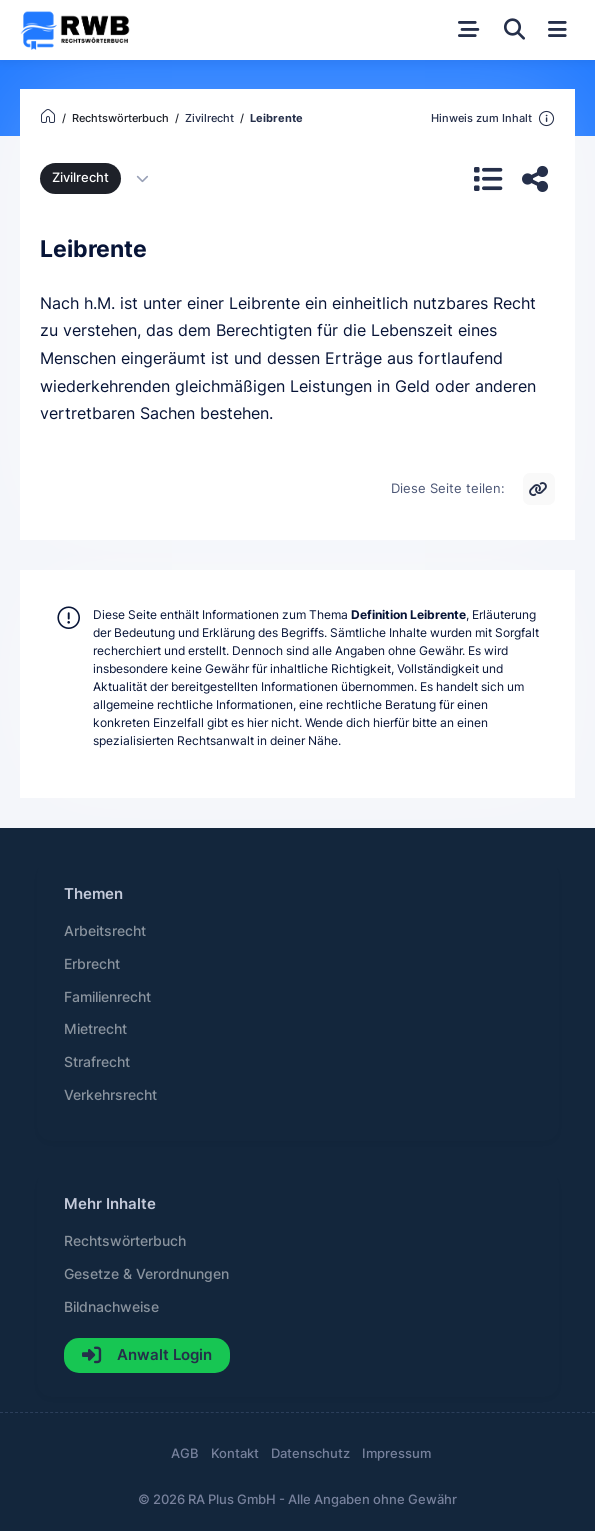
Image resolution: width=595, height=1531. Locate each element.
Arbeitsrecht (105, 931)
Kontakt (235, 1453)
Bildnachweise (111, 1307)
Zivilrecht (80, 177)
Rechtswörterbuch (125, 1241)
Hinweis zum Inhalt (493, 118)
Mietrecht (95, 1029)
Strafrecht (97, 1062)
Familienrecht (107, 997)
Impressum (396, 1453)
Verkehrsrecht (110, 1095)
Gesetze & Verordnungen (146, 1274)
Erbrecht (92, 964)
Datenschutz (310, 1453)
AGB (185, 1453)
